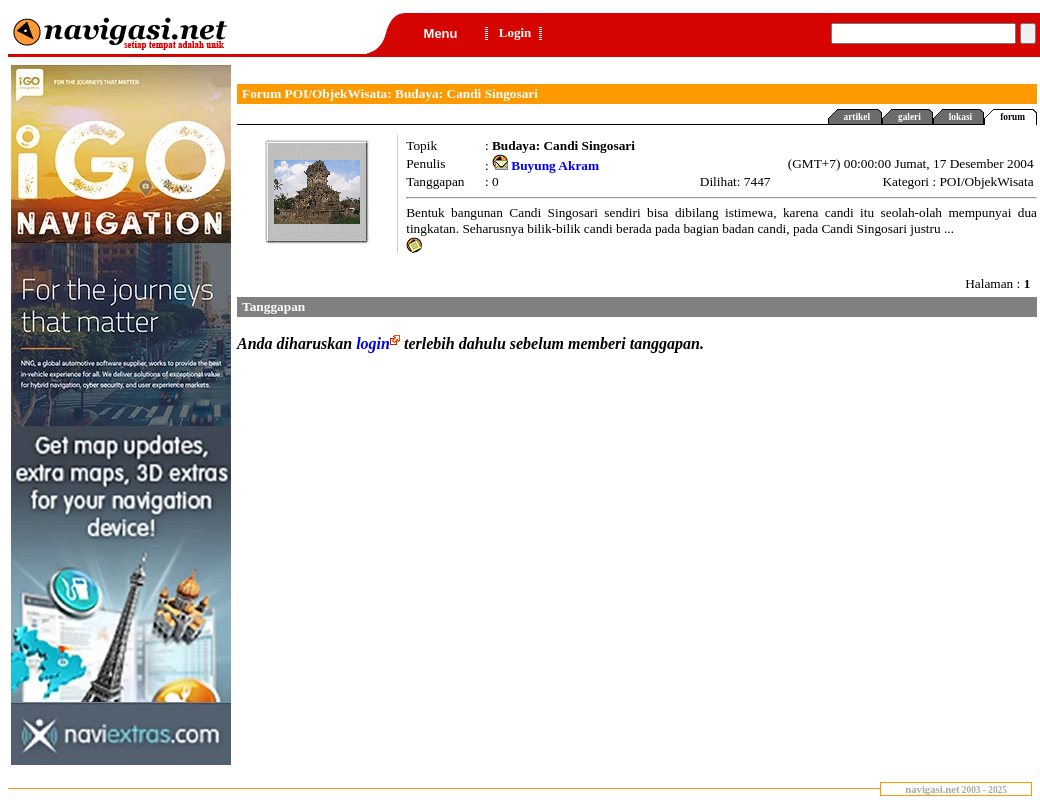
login (380, 343)
